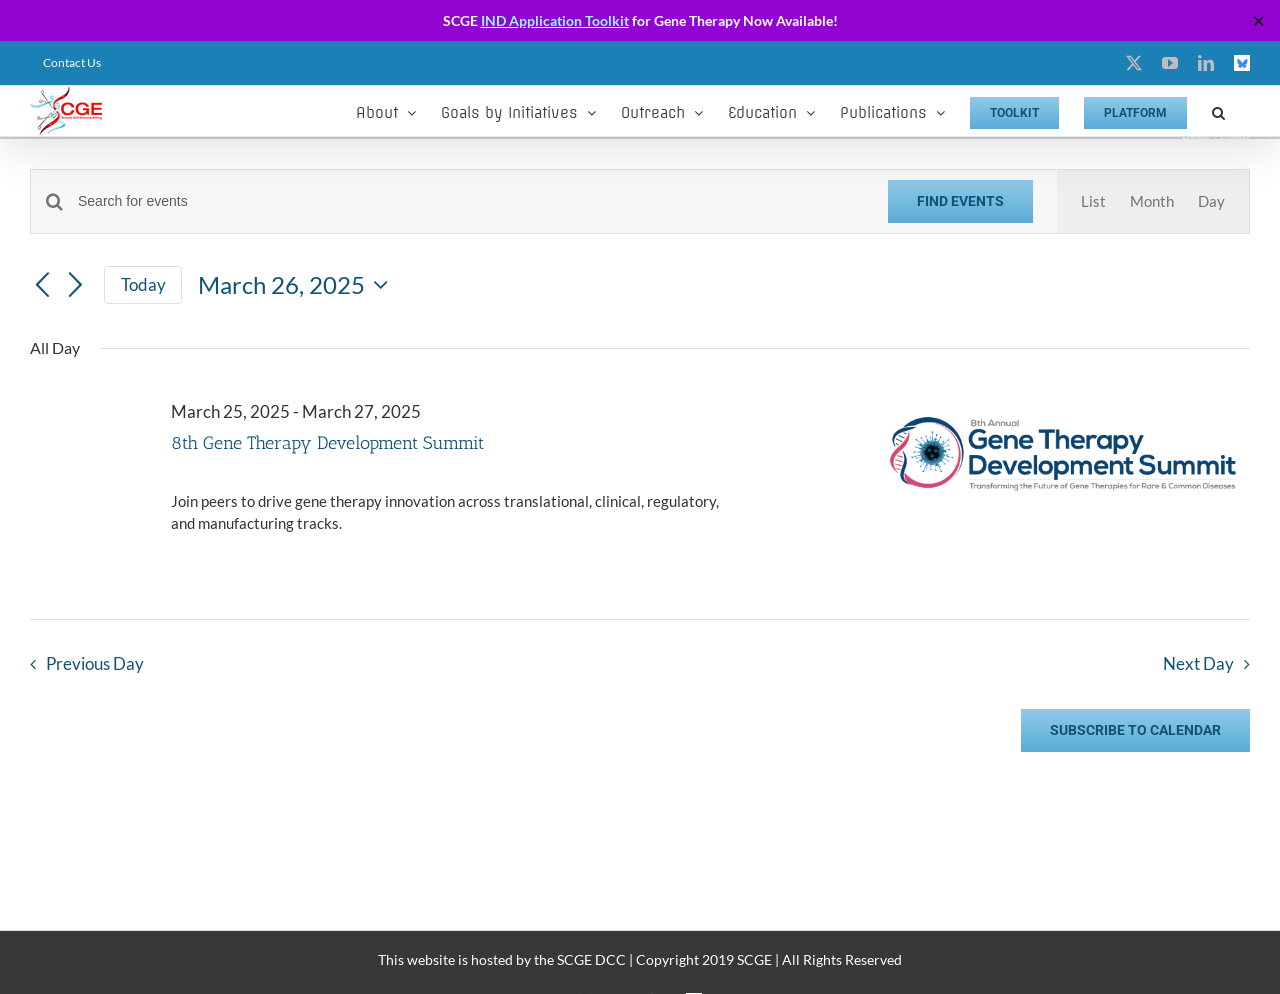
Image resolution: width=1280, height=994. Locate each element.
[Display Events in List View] (1093, 201)
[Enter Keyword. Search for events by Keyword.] (471, 201)
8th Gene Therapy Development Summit (327, 443)
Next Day (1198, 664)
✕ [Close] (1258, 20)
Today (143, 284)
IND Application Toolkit (555, 20)
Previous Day (95, 664)
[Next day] (76, 286)
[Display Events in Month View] (1152, 201)
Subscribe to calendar (1135, 730)
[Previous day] (42, 286)
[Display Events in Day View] (1211, 201)
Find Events (960, 201)
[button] (1218, 111)
